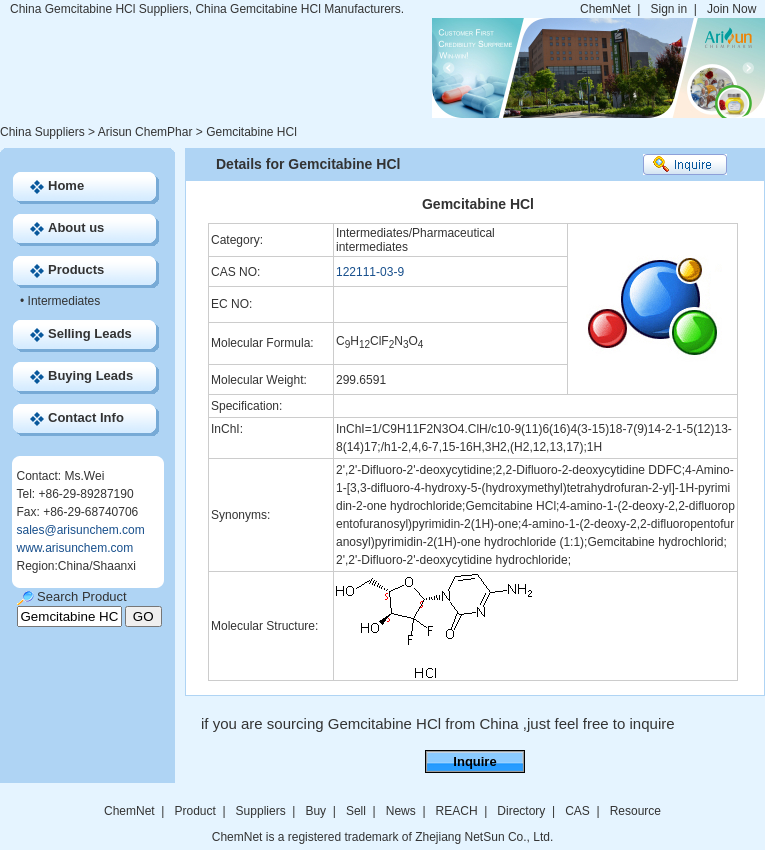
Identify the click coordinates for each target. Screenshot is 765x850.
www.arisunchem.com (75, 548)
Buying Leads (90, 375)
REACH (457, 811)
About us (76, 227)
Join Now (731, 9)
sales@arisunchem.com (81, 530)
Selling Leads (90, 333)
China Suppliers (42, 132)
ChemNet (605, 9)
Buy (315, 811)
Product (196, 811)
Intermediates (64, 301)
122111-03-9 (370, 272)
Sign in (668, 9)
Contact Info (86, 417)
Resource (635, 811)
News (401, 811)
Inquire (474, 761)
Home (66, 185)
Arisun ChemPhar (145, 132)
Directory (521, 811)
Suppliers (261, 811)
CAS (577, 811)
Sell (356, 811)
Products (76, 269)
